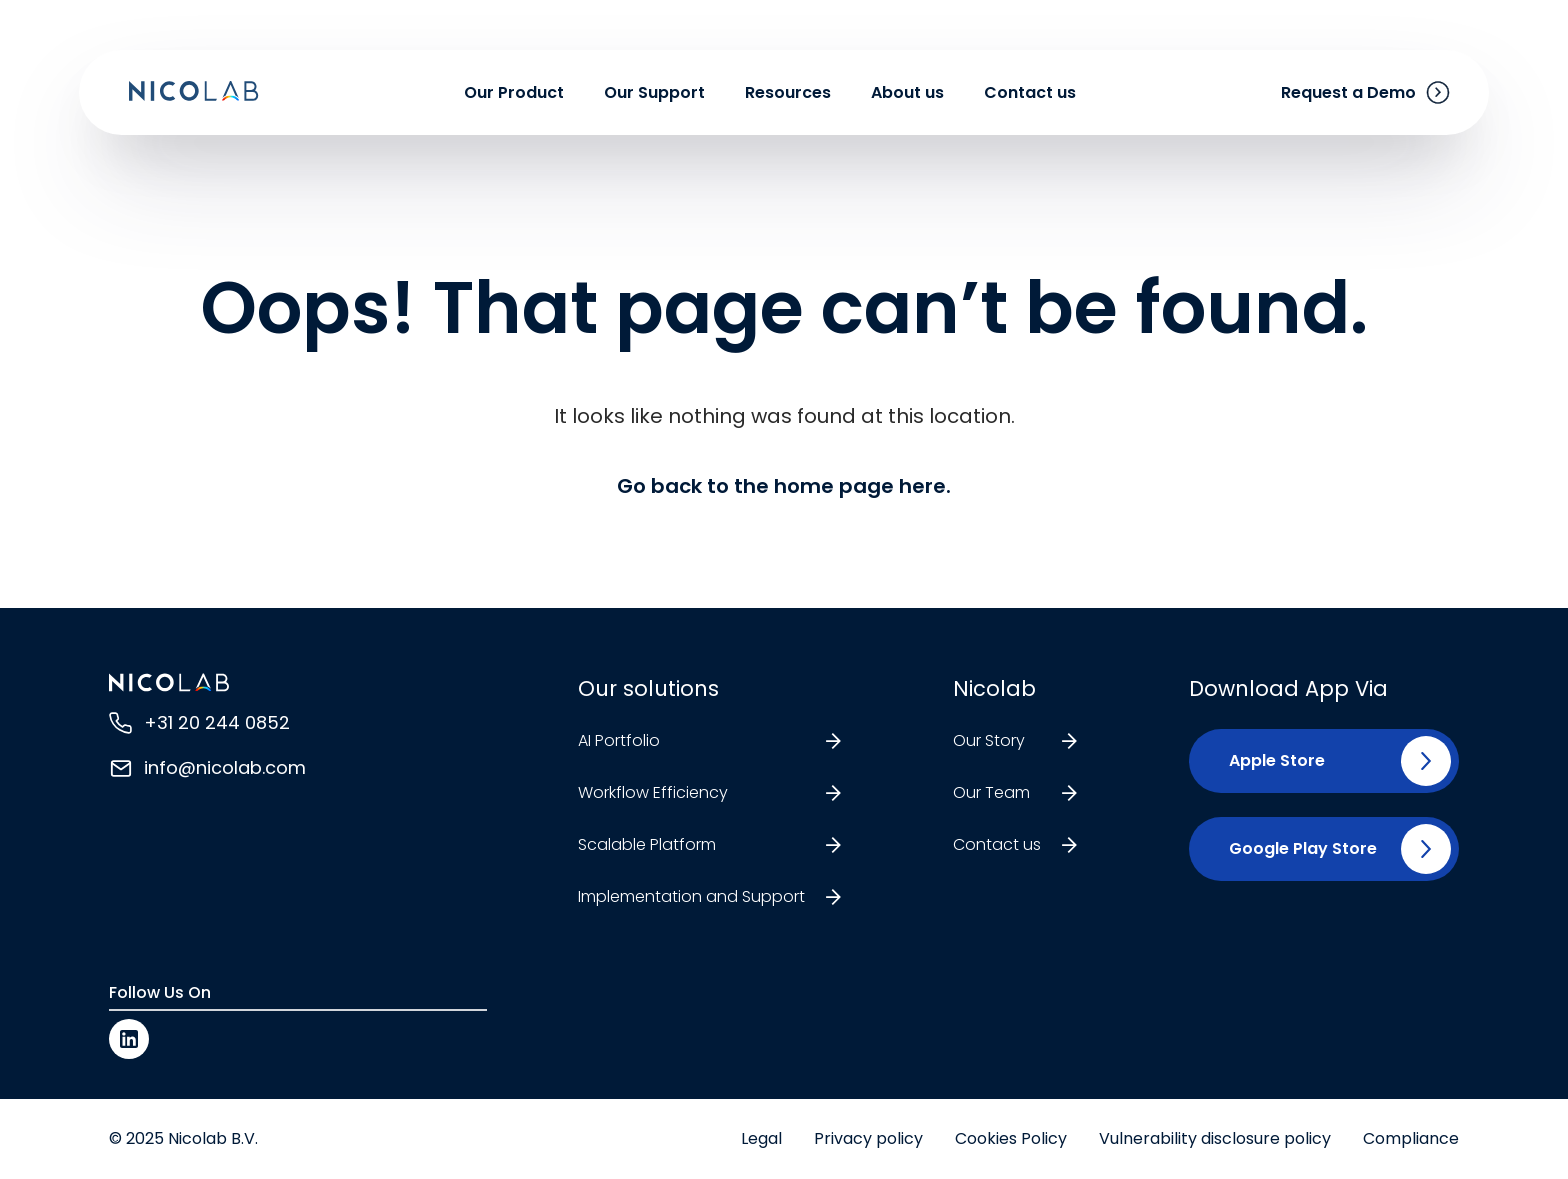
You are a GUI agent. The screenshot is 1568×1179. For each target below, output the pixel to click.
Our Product (514, 92)
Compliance (1411, 1138)
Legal (761, 1138)
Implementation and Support (691, 896)
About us (907, 92)
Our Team (991, 792)
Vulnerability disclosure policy (1215, 1138)
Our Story (989, 740)
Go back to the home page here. (784, 486)
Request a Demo (1348, 92)
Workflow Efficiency (653, 792)
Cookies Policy (1011, 1138)
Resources (788, 92)
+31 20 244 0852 (217, 722)
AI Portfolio (619, 740)
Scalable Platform (647, 844)
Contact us (1030, 92)
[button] (1269, 761)
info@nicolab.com (225, 767)
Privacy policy (868, 1138)
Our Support (654, 92)
